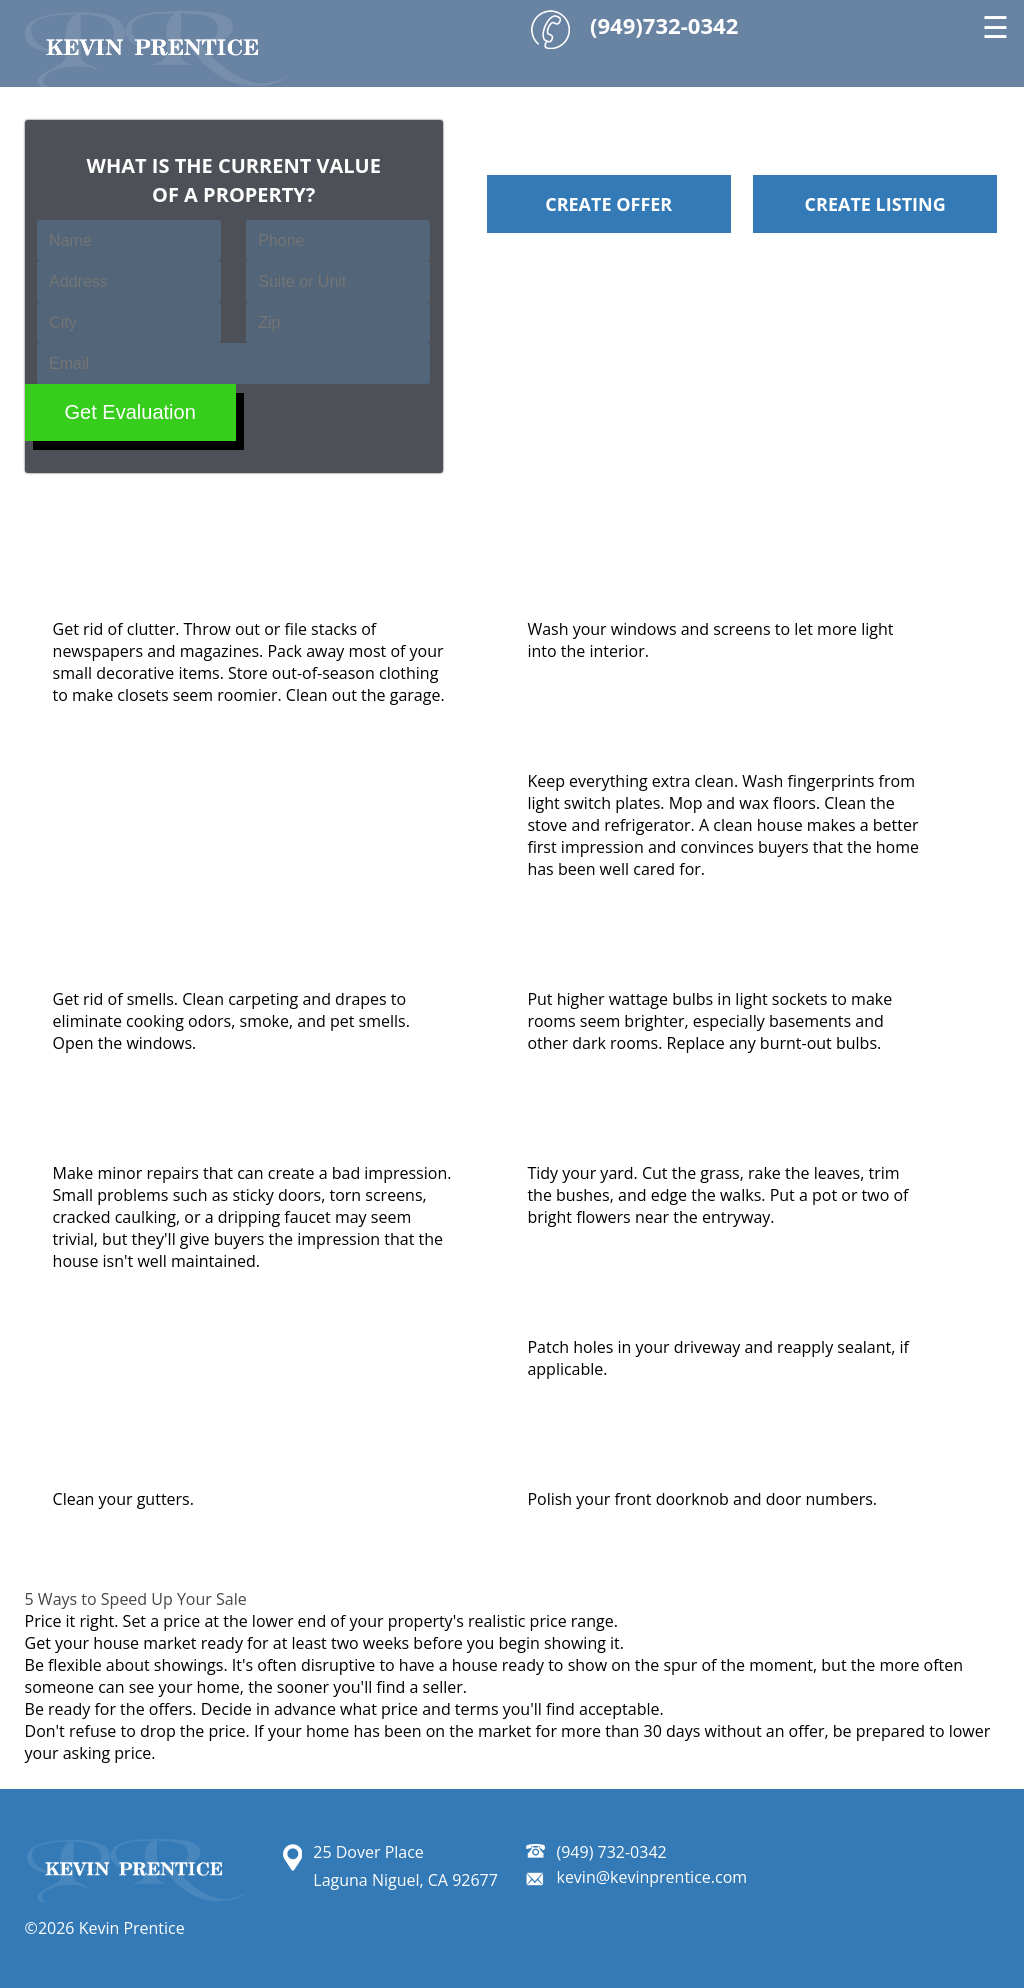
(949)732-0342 (664, 25)
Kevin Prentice (129, 1928)
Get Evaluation (130, 412)
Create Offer (608, 204)
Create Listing (875, 204)
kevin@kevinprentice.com (651, 1877)
